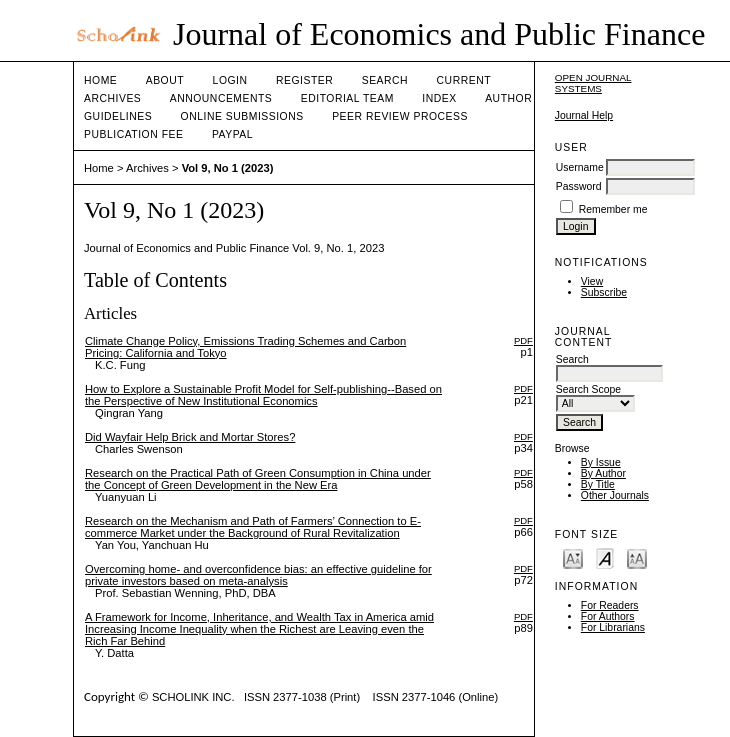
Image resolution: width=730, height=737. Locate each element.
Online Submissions (242, 116)
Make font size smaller (573, 557)
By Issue (601, 462)
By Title (598, 484)
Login (230, 80)
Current (464, 80)
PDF (523, 340)
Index (439, 98)
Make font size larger (637, 557)
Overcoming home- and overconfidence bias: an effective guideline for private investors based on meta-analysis (258, 575)
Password (579, 186)
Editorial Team (347, 98)
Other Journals (615, 495)
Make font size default (605, 557)
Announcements (221, 98)
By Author (603, 473)
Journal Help (584, 115)
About (165, 80)
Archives (112, 98)
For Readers (610, 605)
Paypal (232, 134)
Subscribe (604, 292)
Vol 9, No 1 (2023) (228, 168)
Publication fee (133, 134)
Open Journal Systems (593, 83)
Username (580, 167)
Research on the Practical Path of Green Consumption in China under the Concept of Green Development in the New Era (258, 479)
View (592, 281)
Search (385, 80)
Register (304, 80)
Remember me (613, 209)
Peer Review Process (400, 116)
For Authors (608, 616)
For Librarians (613, 627)
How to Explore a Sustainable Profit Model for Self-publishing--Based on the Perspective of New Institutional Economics (263, 395)
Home (100, 80)
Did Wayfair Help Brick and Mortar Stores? (190, 437)
